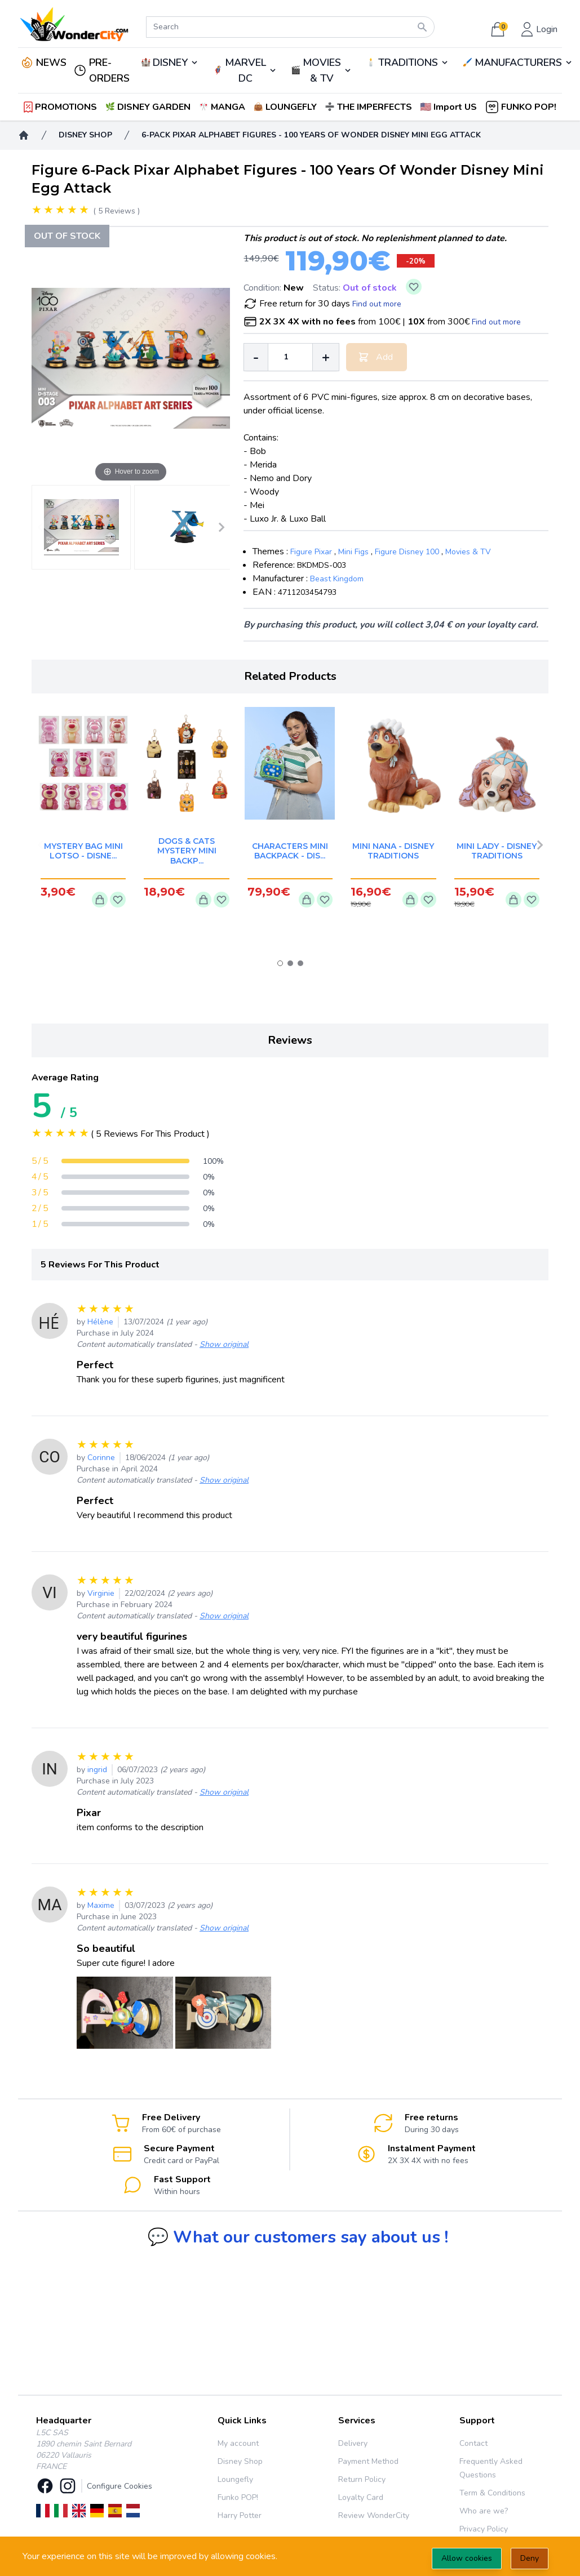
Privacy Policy (483, 2529)
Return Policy (362, 2479)
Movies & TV (468, 551)
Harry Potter (240, 2515)
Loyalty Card (360, 2497)
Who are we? (483, 2511)
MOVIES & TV (322, 70)
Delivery (353, 2443)
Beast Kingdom (337, 578)
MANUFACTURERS (518, 62)
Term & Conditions (492, 2493)
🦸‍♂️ (244, 70)
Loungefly (235, 2479)
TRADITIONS (408, 62)
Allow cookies (466, 2558)
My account (238, 2443)
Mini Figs (353, 551)
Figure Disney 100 (407, 551)
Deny (529, 2558)
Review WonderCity (373, 2515)
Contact (473, 2443)
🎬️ (321, 70)
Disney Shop (240, 2461)
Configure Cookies (119, 2486)
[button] (449, 107)
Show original (224, 1344)
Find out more (376, 304)
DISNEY (170, 62)
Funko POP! (238, 2497)
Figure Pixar (311, 551)
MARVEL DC (245, 70)
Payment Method (368, 2461)
